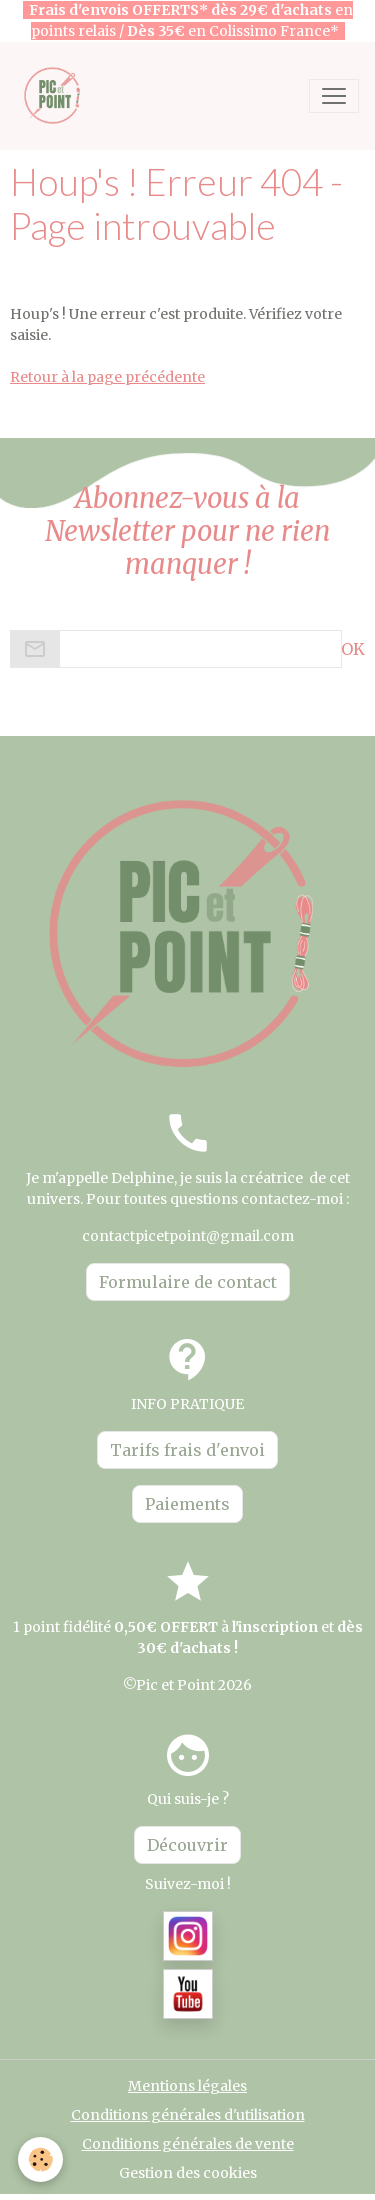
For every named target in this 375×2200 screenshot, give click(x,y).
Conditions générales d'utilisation (188, 2115)
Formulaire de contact (188, 1282)
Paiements (187, 1504)
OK (353, 649)
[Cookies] (40, 2159)
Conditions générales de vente (188, 2144)
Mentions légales (187, 2086)
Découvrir (187, 1845)
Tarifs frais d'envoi (187, 1450)
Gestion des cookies (188, 2173)
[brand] (57, 95)
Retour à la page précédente (107, 377)
